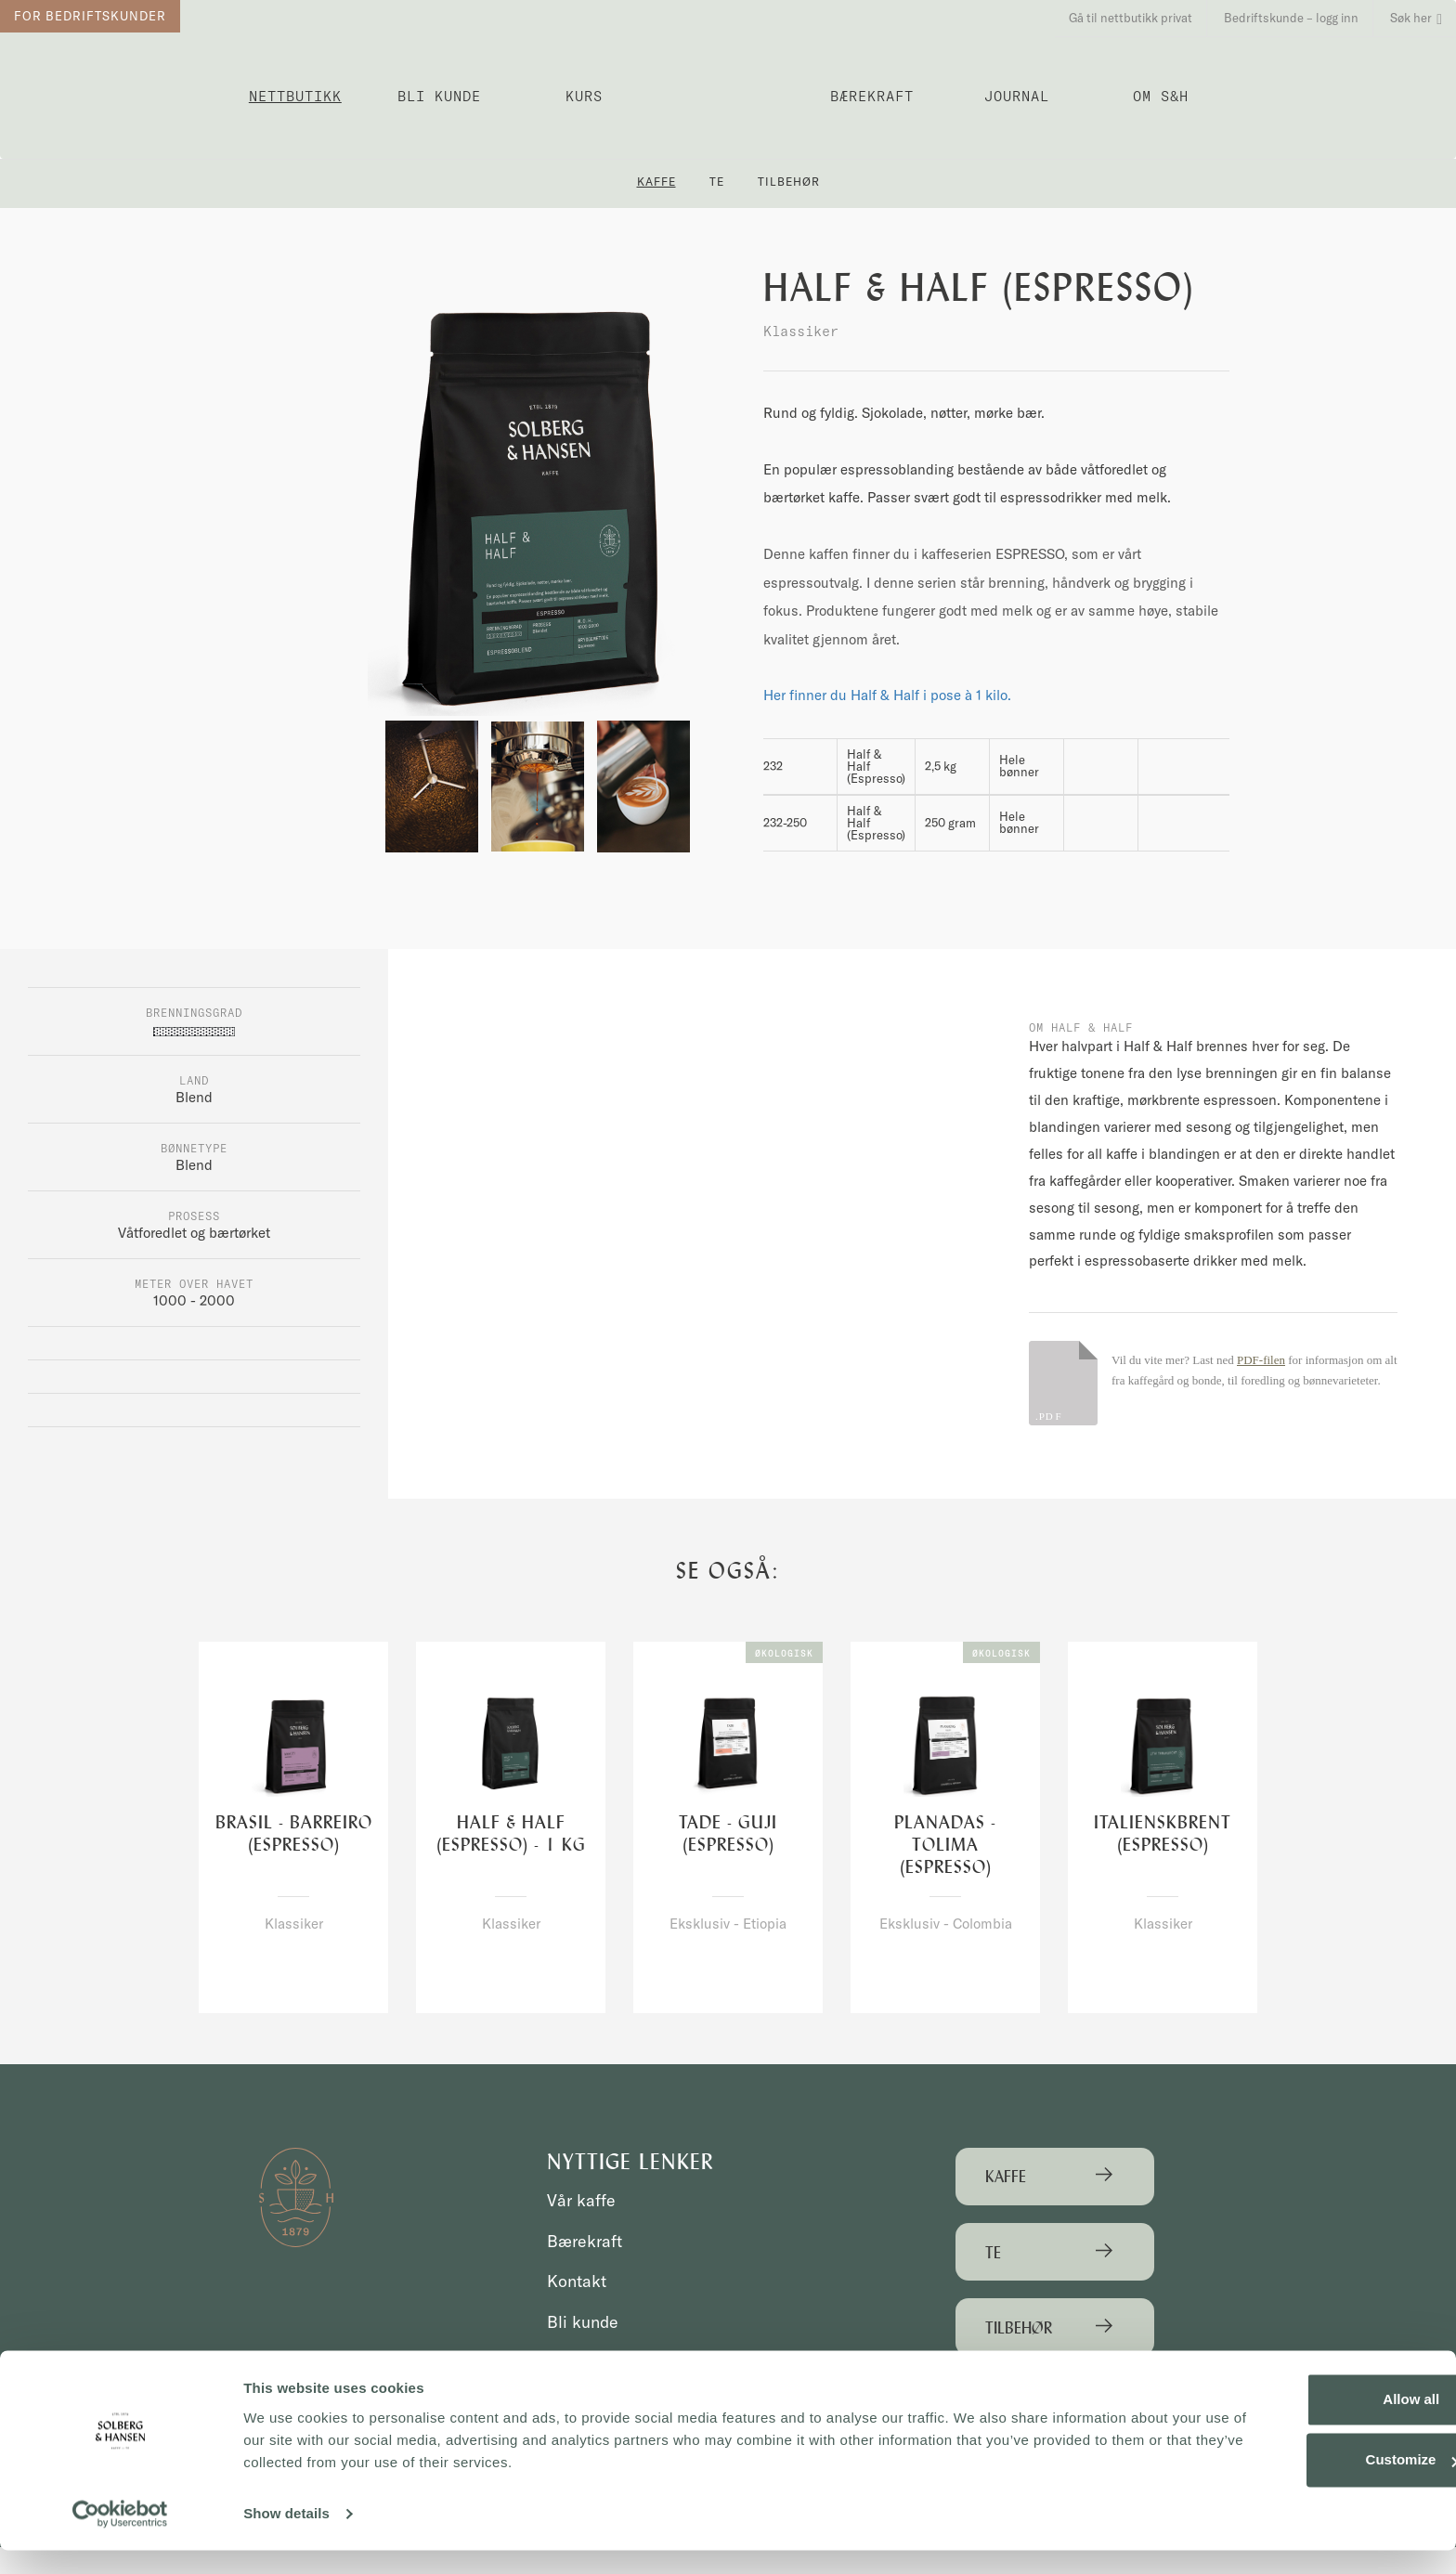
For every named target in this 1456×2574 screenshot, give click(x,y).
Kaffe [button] (656, 181)
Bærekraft (872, 96)
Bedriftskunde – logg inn (1291, 17)
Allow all (1301, 2423)
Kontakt (579, 2281)
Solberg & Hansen (728, 88)
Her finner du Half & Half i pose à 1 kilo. (887, 695)
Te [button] (716, 181)
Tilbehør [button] (789, 181)
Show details (286, 2537)
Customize (1301, 2483)
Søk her (1416, 17)
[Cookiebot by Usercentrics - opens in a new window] (120, 2538)
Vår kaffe (583, 2201)
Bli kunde (439, 96)
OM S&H (1161, 96)
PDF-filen (1261, 1360)
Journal (1016, 96)
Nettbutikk (295, 96)
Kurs (584, 96)
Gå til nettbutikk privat (1130, 17)
